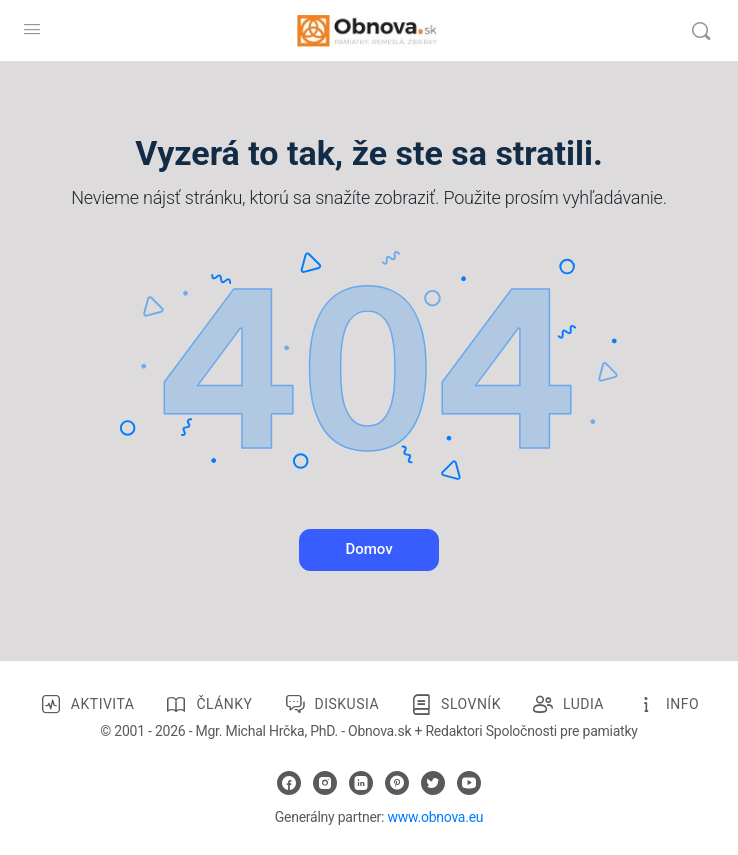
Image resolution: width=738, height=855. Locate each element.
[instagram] (325, 783)
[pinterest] (397, 783)
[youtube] (469, 783)
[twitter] (433, 783)
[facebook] (289, 783)
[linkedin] (361, 783)
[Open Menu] (32, 29)
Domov (368, 549)
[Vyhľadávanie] (701, 31)
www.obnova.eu (435, 817)
